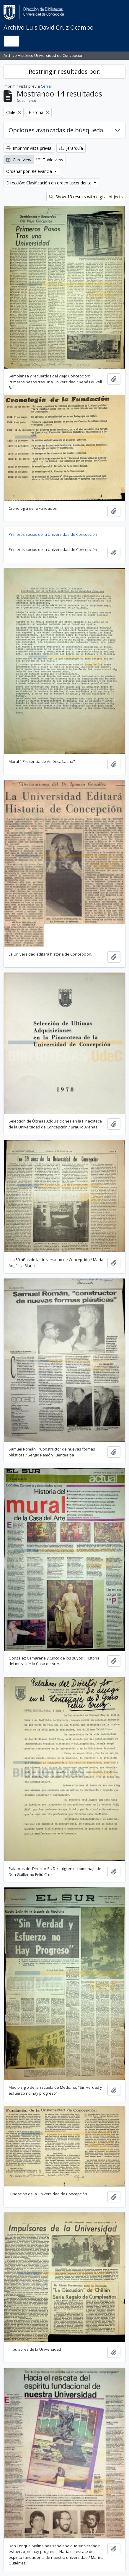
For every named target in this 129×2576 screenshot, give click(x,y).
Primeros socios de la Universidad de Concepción (53, 534)
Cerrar (46, 86)
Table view (49, 160)
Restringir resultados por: (65, 71)
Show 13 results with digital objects (86, 197)
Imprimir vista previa (28, 148)
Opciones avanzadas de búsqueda (56, 130)
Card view (18, 160)
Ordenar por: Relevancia (29, 171)
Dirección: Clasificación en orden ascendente (49, 183)
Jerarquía (71, 148)
